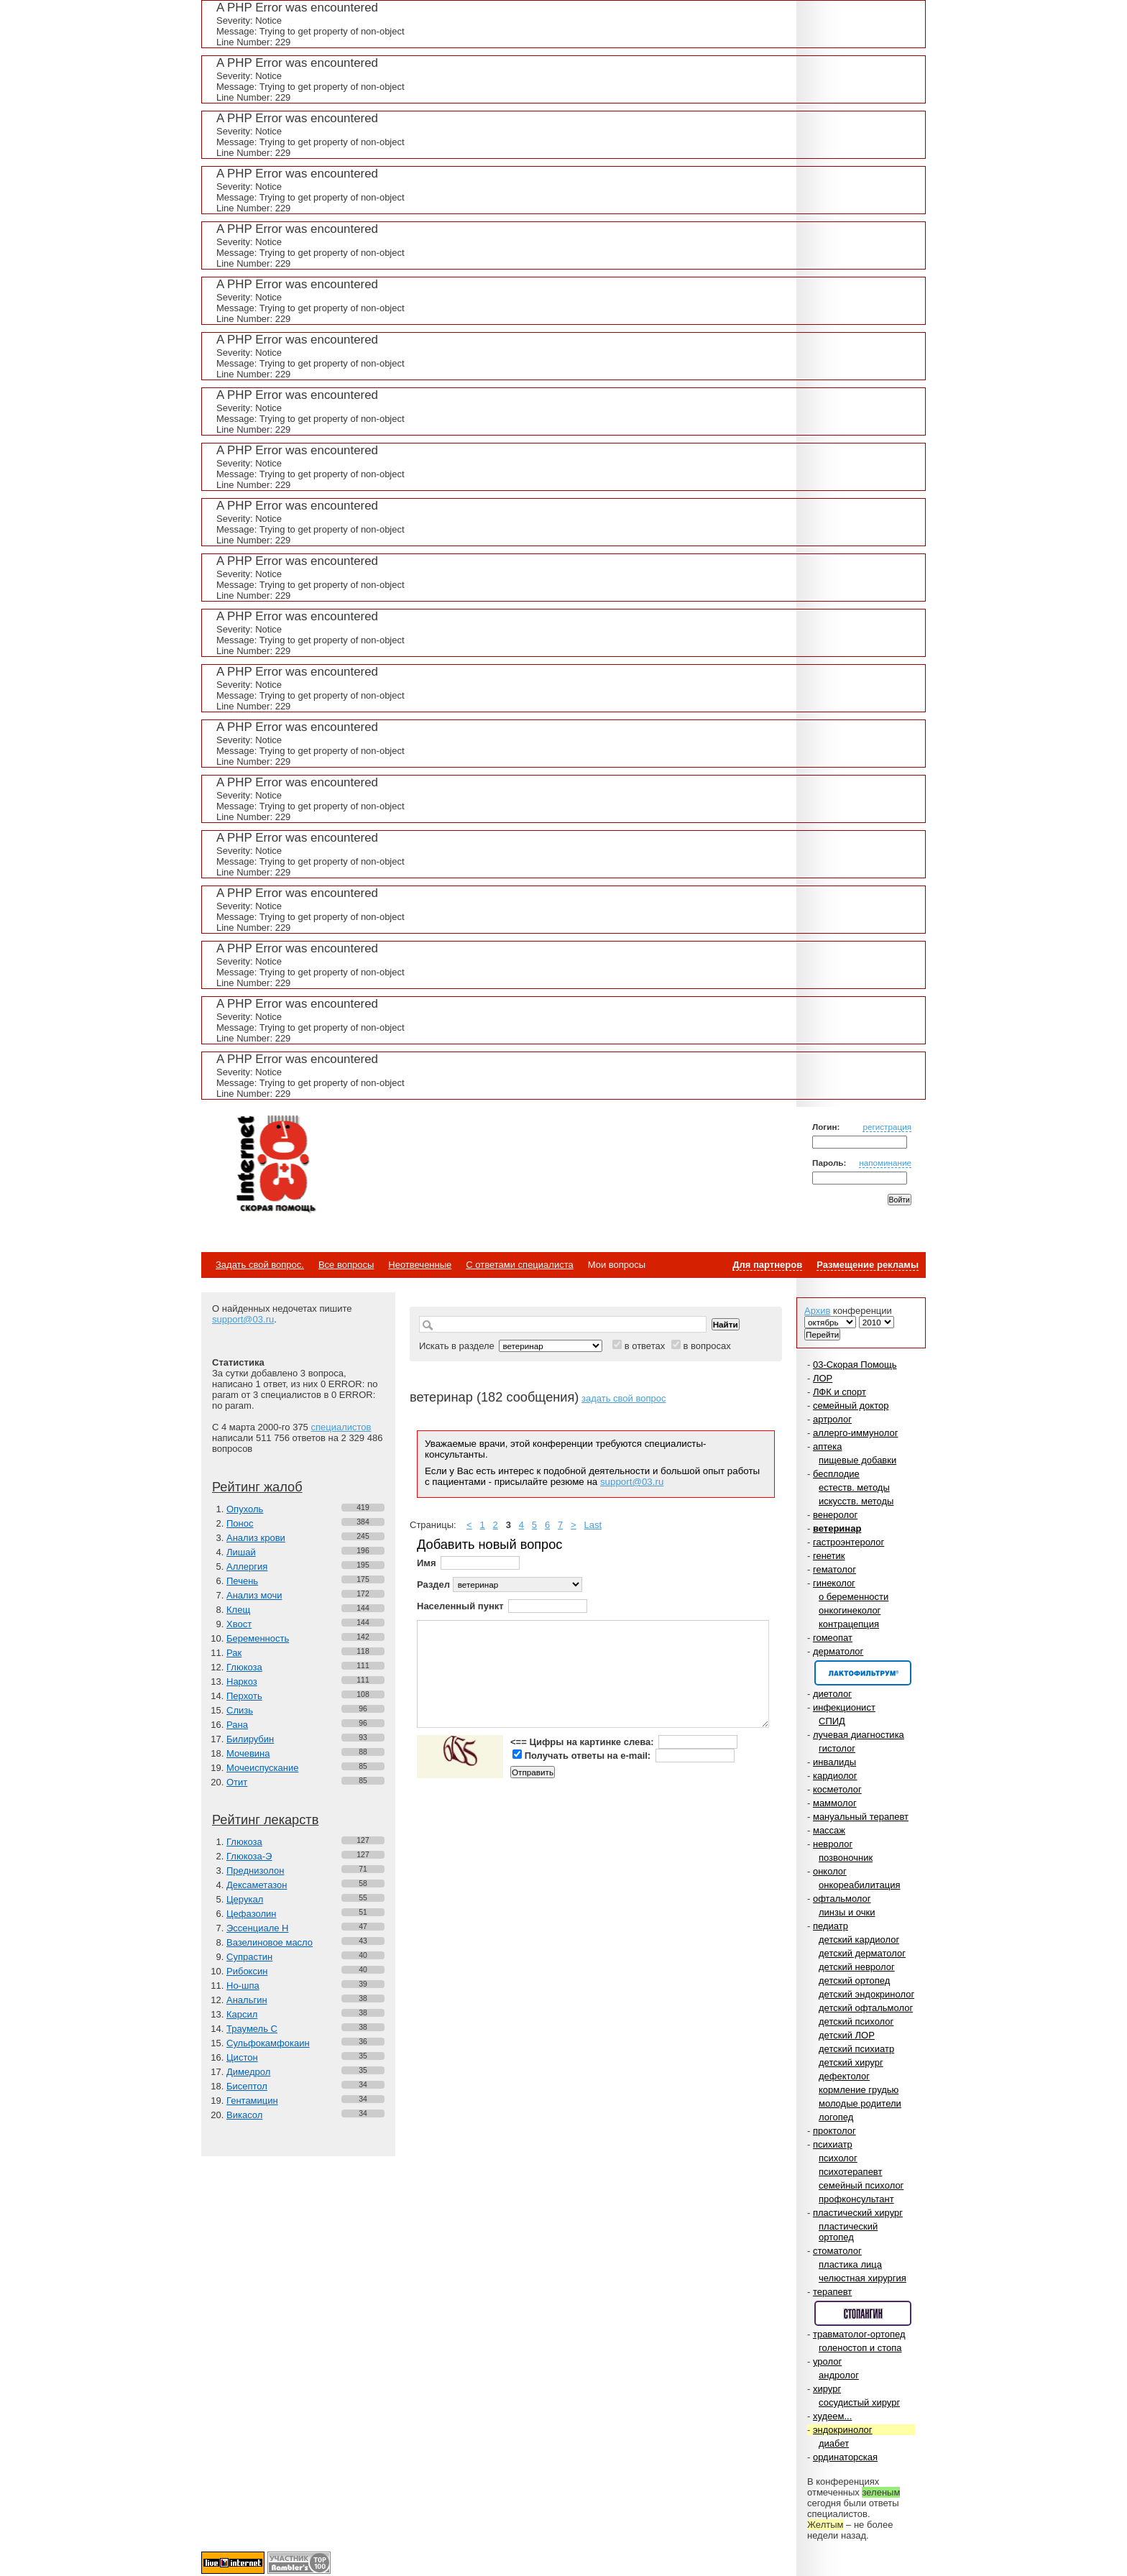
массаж (829, 1830)
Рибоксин (246, 1971)
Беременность (257, 1638)
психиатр (832, 2144)
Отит (236, 1782)
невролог (832, 1844)
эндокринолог (843, 2429)
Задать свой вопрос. (260, 1264)
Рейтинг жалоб (257, 1487)
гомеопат (832, 1637)
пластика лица (850, 2264)
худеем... (832, 2416)
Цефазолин (251, 1913)
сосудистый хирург (859, 2402)
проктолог (834, 2130)
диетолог (832, 1693)
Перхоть (244, 1695)
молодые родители (860, 2103)
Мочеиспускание (262, 1767)
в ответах (645, 1345)
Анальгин (246, 2000)
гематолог (834, 1569)
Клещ (238, 1609)
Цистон (242, 2057)
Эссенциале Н (257, 1928)
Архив (817, 1310)
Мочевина (248, 1753)
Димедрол (248, 2071)
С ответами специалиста (519, 1264)
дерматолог (838, 1651)
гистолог (837, 1748)
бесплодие (836, 1473)
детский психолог (856, 2021)
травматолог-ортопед (859, 2334)
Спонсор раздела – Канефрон (862, 1672)
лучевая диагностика (858, 1734)
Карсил (241, 2014)
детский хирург (851, 2062)
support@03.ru (243, 1319)
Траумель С (251, 2028)
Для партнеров (767, 1264)
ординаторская (845, 2457)
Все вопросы (346, 1264)
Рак (234, 1652)
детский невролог (857, 1966)
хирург (827, 2388)
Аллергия (246, 1566)
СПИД (832, 1721)
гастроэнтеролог (848, 1542)
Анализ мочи (254, 1595)
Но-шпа (242, 1985)
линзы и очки (847, 1912)
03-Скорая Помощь (855, 1364)
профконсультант (856, 2199)
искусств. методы (856, 1501)
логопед (836, 2117)
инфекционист (844, 1707)
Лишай (241, 1552)
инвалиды (834, 1762)
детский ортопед (854, 1980)
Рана (237, 1724)
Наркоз (241, 1681)
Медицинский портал (275, 1165)
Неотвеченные (419, 1264)
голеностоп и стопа (860, 2347)
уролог (827, 2361)
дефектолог (844, 2076)
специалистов (340, 1427)
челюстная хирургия (862, 2278)
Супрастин (249, 1956)
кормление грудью (858, 2089)
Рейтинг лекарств (265, 1820)
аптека (827, 1446)
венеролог (835, 1514)
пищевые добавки (857, 1460)
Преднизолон (255, 1870)
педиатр (830, 1925)
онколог (830, 1871)
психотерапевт (850, 2171)
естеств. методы (854, 1487)
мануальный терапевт (860, 1816)
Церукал (244, 1899)
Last (593, 1524)
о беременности (853, 1596)
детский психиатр (856, 2048)
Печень (242, 1581)
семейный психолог (861, 2185)
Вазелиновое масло (269, 1942)
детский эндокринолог (866, 1994)
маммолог (835, 1803)
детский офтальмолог (866, 2007)
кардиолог (835, 1775)
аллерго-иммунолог (855, 1432)
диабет (834, 2443)
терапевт (832, 2291)
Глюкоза (244, 1667)
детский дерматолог (862, 1953)
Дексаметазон (256, 1885)
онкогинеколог (849, 1610)
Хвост (239, 1624)
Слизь (239, 1710)
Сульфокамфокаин (268, 2043)
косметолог (837, 1789)
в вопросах (706, 1345)
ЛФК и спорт (839, 1391)
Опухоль (244, 1509)
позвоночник (846, 1857)
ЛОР (822, 1378)
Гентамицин (252, 2100)
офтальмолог (842, 1898)
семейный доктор (850, 1405)
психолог (838, 2158)
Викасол (244, 2115)
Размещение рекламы (867, 1264)
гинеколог (834, 1583)
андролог (839, 2375)
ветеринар (837, 1528)
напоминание (885, 1162)
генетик (829, 1555)
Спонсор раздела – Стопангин (862, 2313)
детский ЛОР (847, 2035)
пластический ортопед (848, 2231)
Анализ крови (255, 1537)
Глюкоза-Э (249, 1856)
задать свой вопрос (623, 1398)
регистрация (886, 1126)
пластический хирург (858, 2212)
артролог (832, 1419)
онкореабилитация (860, 1885)
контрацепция (849, 1624)
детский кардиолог (859, 1939)
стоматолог (837, 2250)
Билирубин (250, 1739)
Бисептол (246, 2086)
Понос (239, 1523)
